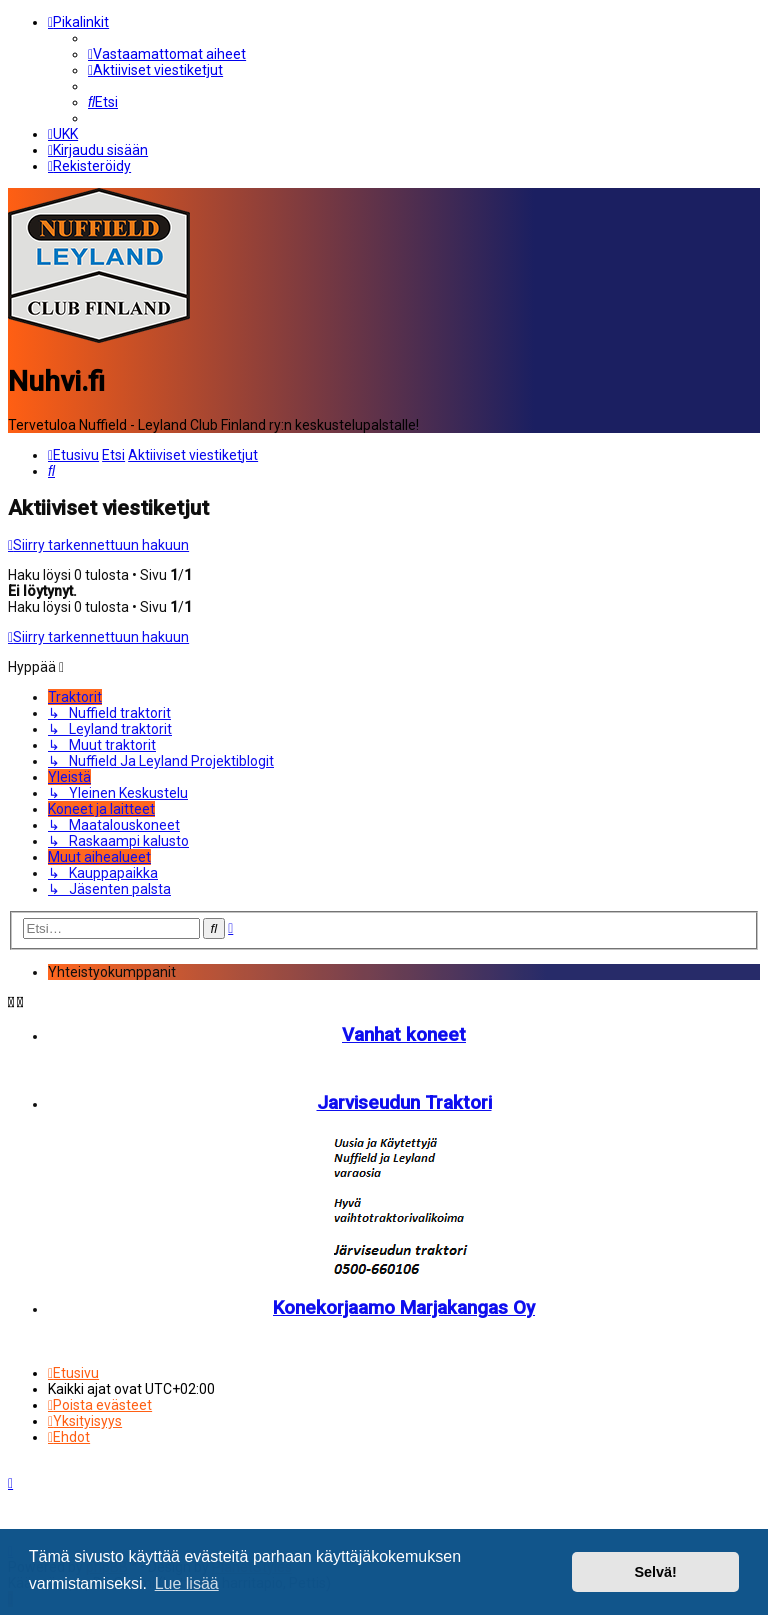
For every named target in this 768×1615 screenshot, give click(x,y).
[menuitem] (167, 54)
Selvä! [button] (655, 1572)
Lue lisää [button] (187, 1583)
